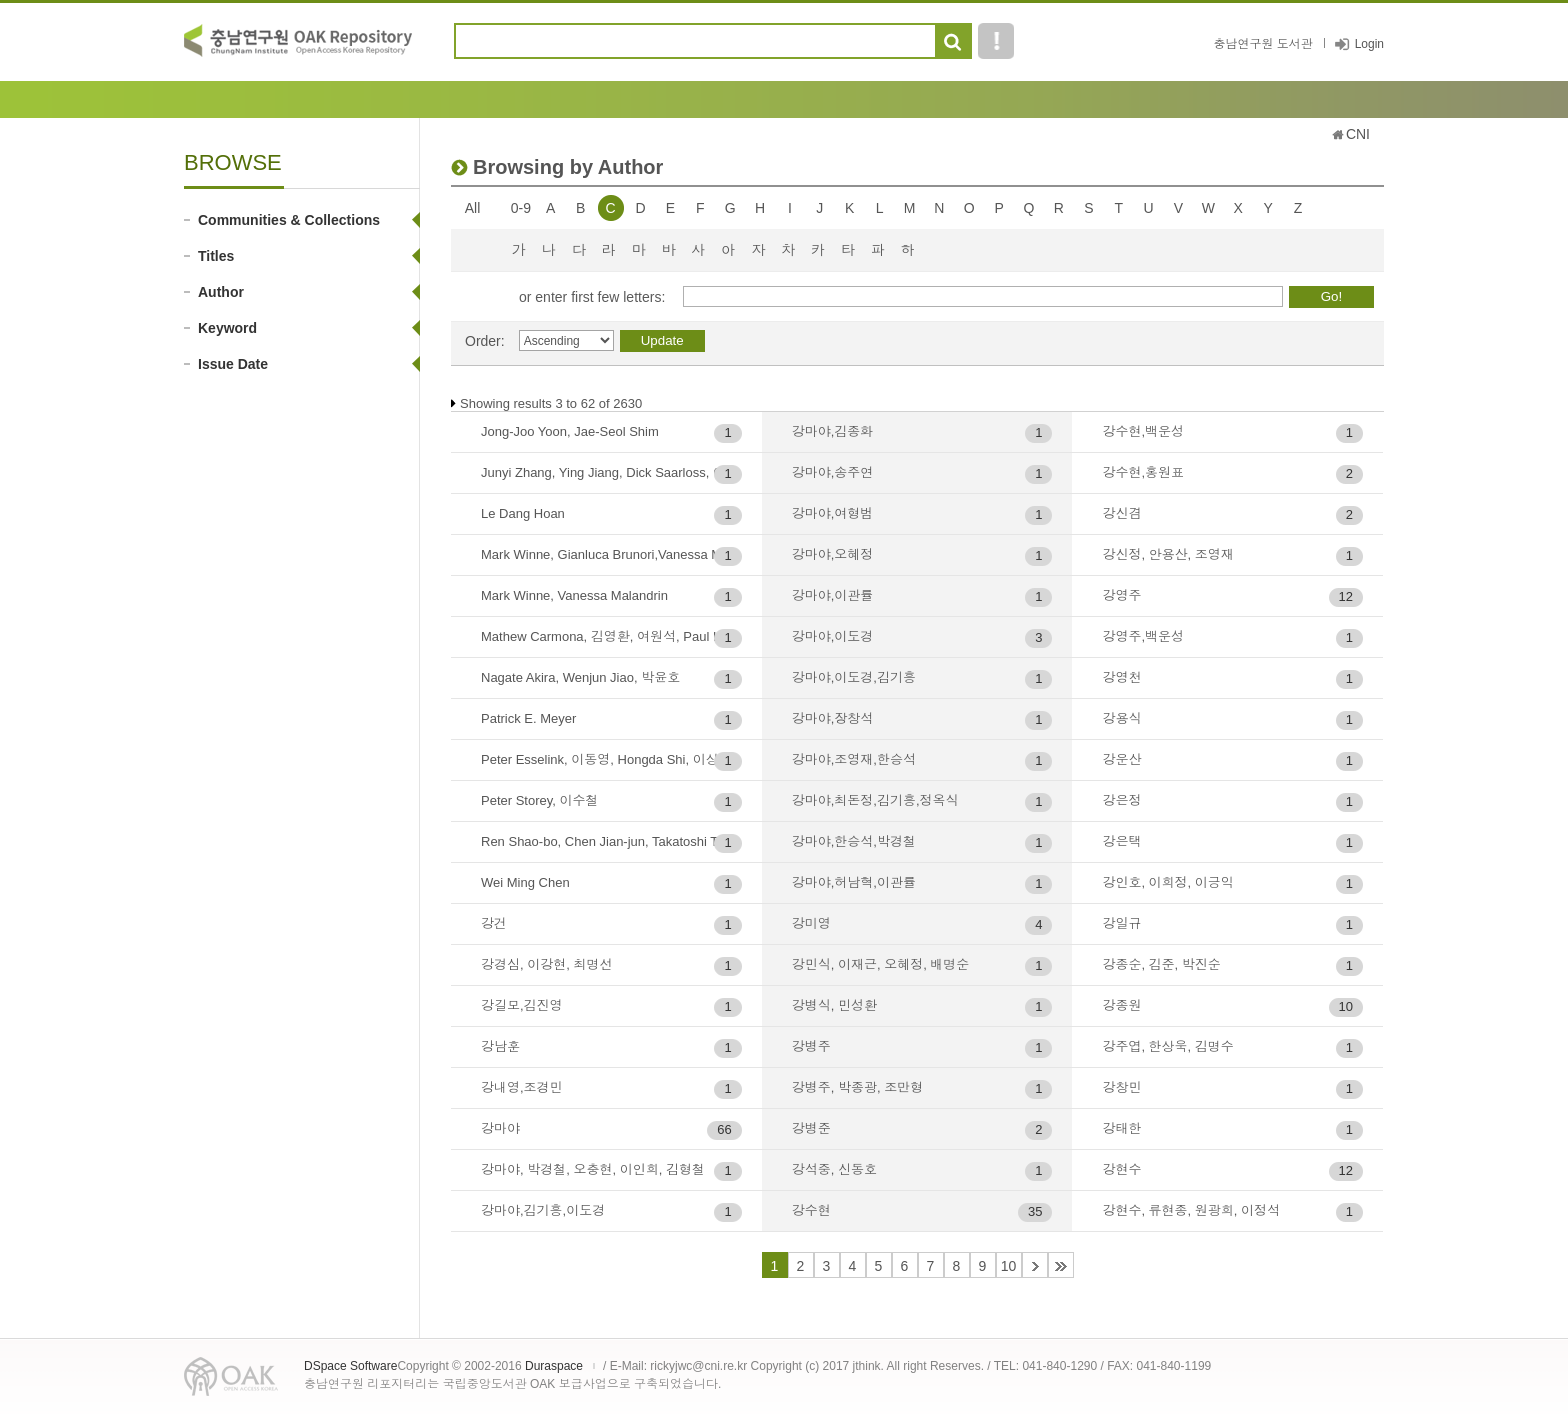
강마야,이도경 (833, 636)
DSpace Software (350, 1366)
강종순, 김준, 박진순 (1161, 964)
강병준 (811, 1128)
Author (221, 292)
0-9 (521, 208)
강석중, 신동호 (834, 1169)
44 (1061, 1265)
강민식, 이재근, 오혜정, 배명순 (881, 964)
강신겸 (1121, 513)
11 (1035, 1265)
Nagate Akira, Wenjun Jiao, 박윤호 (580, 677)
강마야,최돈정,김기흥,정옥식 (875, 800)
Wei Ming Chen (525, 882)
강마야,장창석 (833, 718)
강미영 (811, 923)
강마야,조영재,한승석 (854, 759)
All (473, 208)
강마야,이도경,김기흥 (854, 677)
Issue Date (233, 364)
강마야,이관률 (833, 595)
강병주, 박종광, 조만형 (857, 1087)
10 (1009, 1266)
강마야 (500, 1128)
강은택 (1121, 841)
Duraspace (554, 1366)
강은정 (1121, 800)
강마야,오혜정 (833, 554)
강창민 (1121, 1087)
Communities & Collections (289, 220)
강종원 (1121, 1005)
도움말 (996, 41)
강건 (494, 923)
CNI (1358, 134)
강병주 (811, 1046)
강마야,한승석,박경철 (854, 841)
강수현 (811, 1210)
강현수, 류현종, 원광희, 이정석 (1191, 1210)
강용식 (1121, 718)
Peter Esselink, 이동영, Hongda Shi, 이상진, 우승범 (611, 759)
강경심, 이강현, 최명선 (546, 964)
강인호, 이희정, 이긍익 (1167, 882)
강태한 (1121, 1128)
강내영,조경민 (522, 1087)
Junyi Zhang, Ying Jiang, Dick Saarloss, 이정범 (611, 472)
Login (1369, 44)
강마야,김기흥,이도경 (543, 1210)
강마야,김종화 (833, 431)
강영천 (1121, 677)
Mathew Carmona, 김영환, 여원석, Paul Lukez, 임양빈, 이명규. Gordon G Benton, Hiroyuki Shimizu (611, 636)
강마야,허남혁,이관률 (854, 882)
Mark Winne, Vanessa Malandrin (574, 595)
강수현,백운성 (1143, 431)
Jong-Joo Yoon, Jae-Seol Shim (570, 431)
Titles (216, 256)
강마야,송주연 (833, 472)
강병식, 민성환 (834, 1005)
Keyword (227, 328)
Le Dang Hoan (523, 513)
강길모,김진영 (522, 1005)
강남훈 (500, 1046)
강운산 (1121, 759)
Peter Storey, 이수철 (540, 800)
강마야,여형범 (833, 513)
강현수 (1121, 1169)
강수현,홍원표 (1143, 472)
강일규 (1121, 923)
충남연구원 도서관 (1262, 44)
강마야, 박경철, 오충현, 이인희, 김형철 (593, 1169)
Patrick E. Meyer (528, 718)
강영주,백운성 (1143, 636)
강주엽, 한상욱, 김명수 (1167, 1046)
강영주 (1121, 595)
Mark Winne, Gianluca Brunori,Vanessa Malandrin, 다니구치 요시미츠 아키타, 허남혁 (611, 554)
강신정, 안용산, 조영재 (1167, 554)
